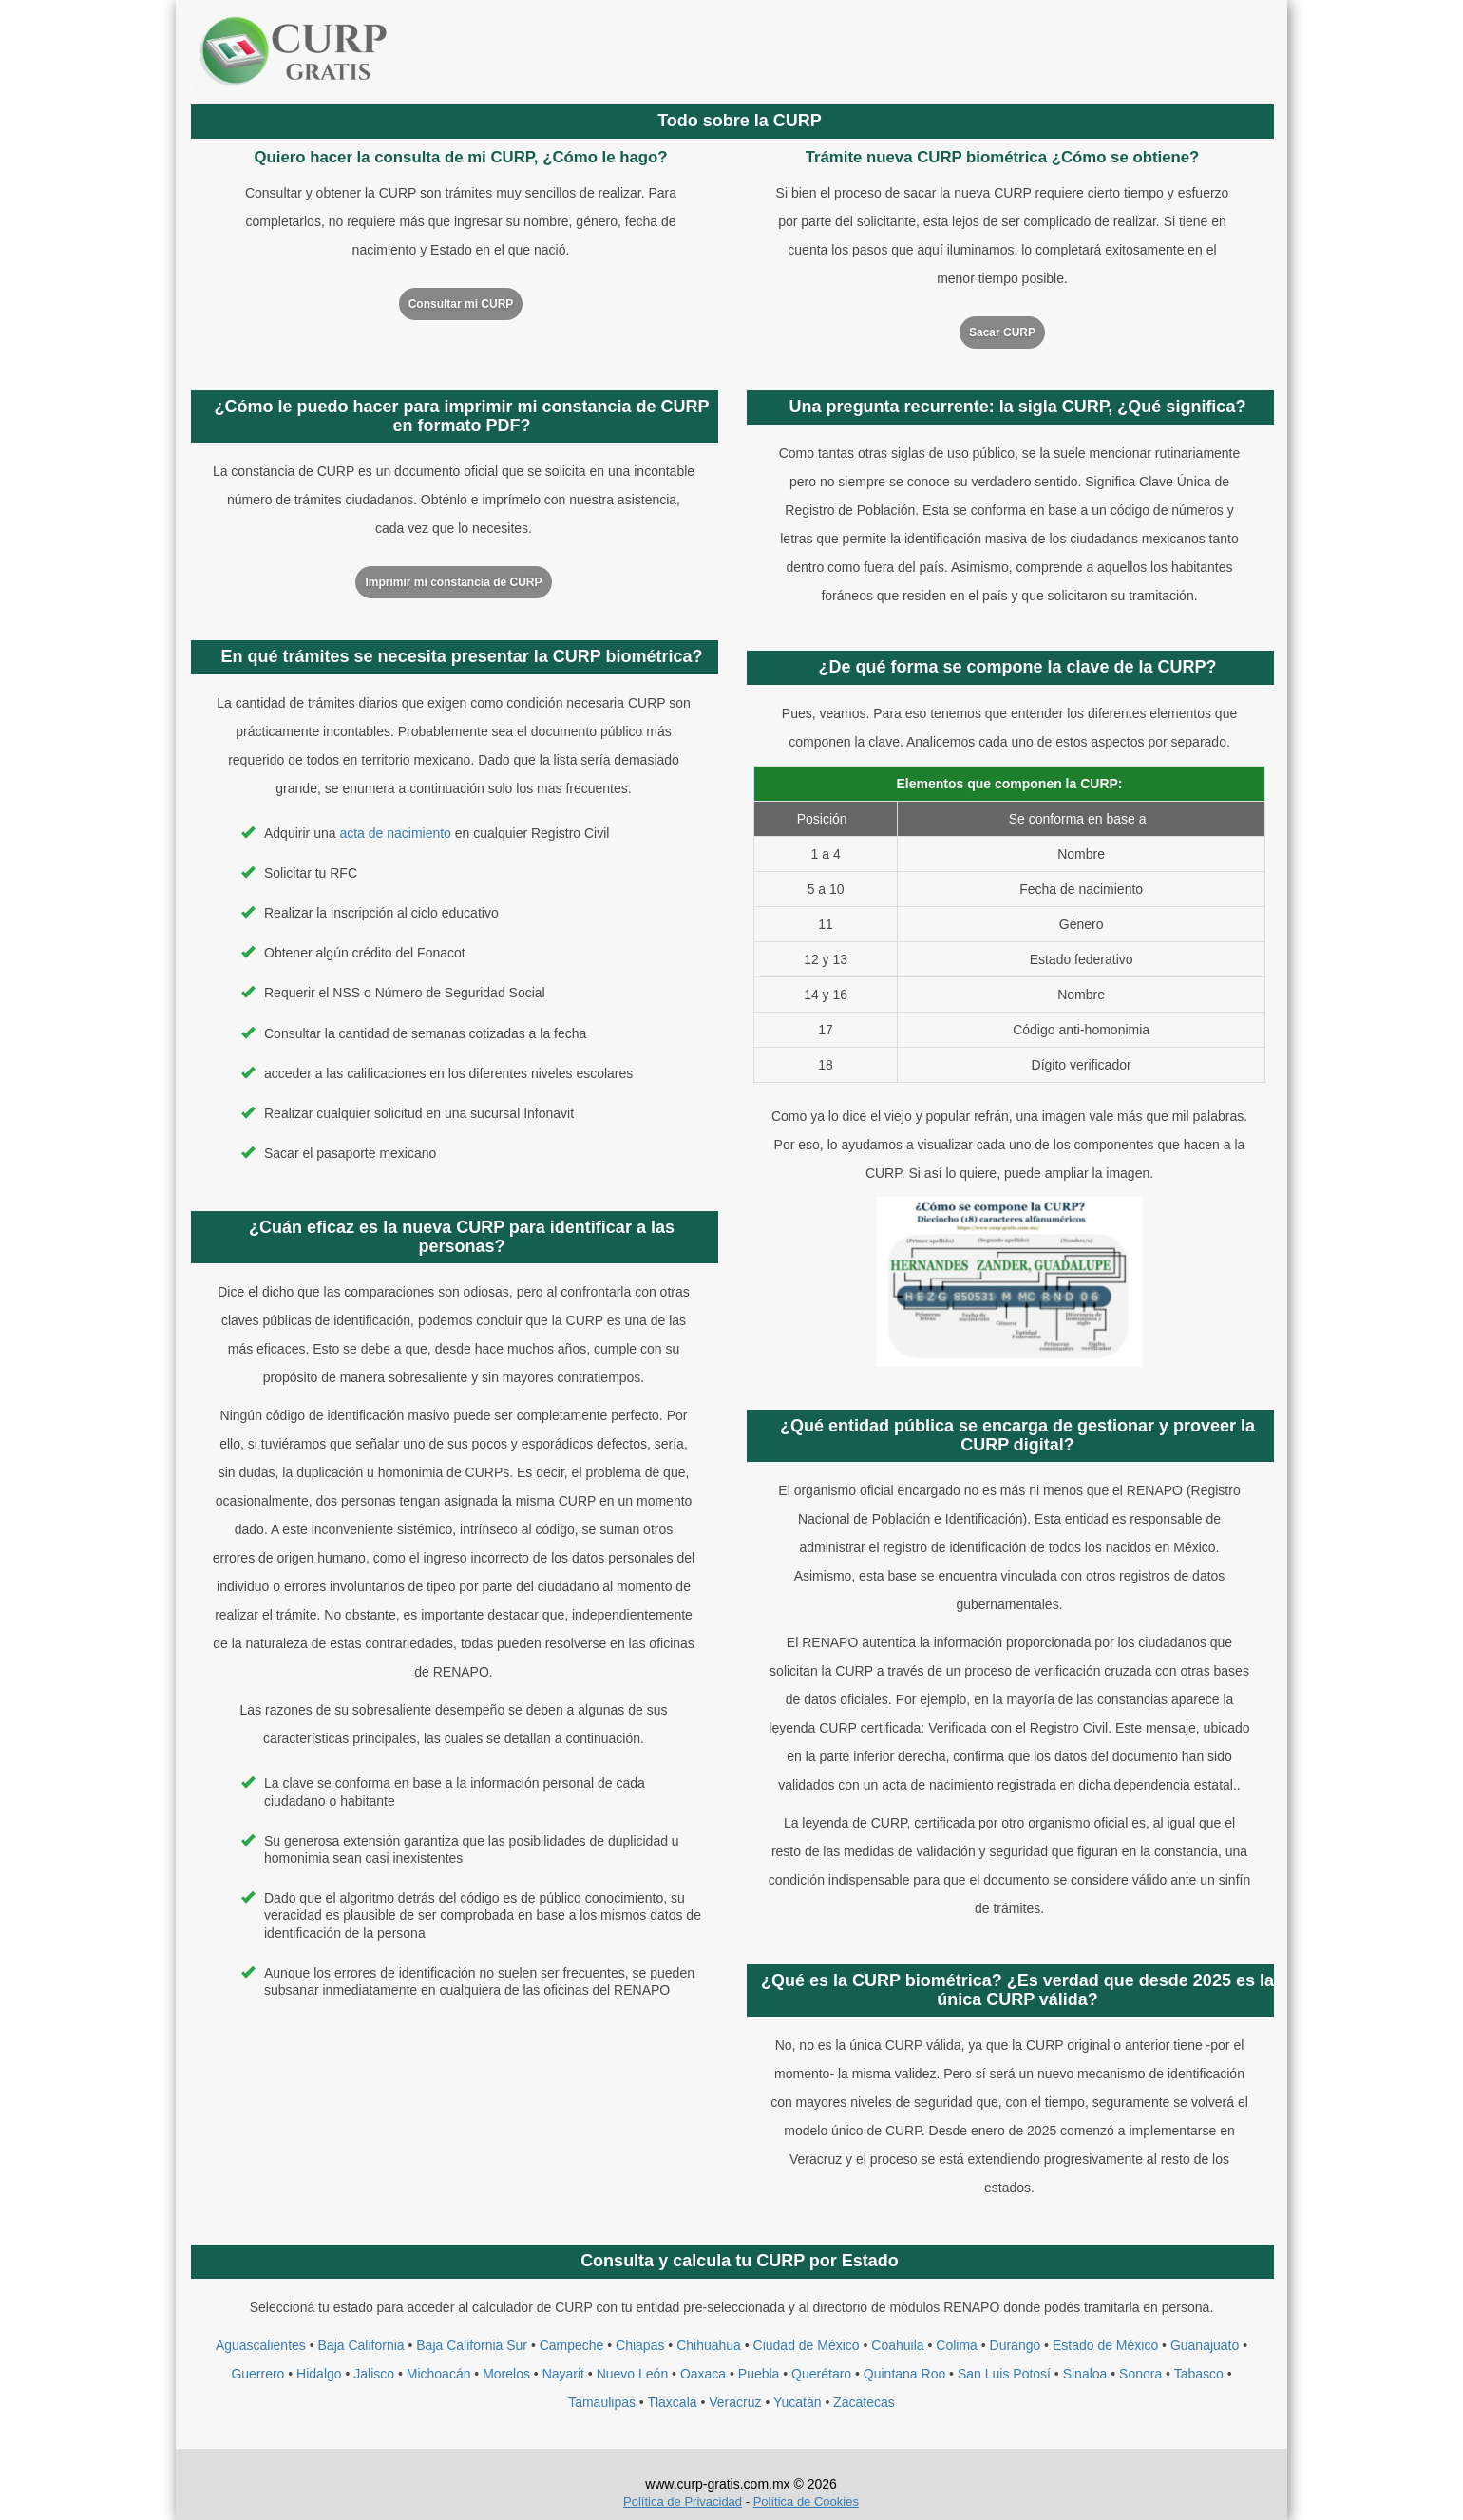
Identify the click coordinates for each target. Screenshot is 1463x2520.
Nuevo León (633, 2373)
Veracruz (735, 2402)
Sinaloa (1085, 2373)
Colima (957, 2345)
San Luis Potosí (1004, 2373)
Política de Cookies (806, 2501)
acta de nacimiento (395, 833)
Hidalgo (318, 2373)
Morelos (506, 2373)
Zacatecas (864, 2402)
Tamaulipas (602, 2402)
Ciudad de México (806, 2345)
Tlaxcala (671, 2402)
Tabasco (1199, 2373)
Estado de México (1105, 2345)
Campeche (572, 2345)
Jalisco (373, 2373)
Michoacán (439, 2373)
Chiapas (640, 2345)
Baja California (361, 2345)
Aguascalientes (261, 2345)
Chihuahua (708, 2345)
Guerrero (257, 2373)
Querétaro (821, 2373)
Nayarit (563, 2373)
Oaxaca (703, 2373)
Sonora (1140, 2373)
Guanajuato (1204, 2345)
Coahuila (897, 2345)
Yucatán (797, 2402)
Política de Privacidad (682, 2501)
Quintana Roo (904, 2373)
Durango (1015, 2345)
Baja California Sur (471, 2345)
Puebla (759, 2373)
